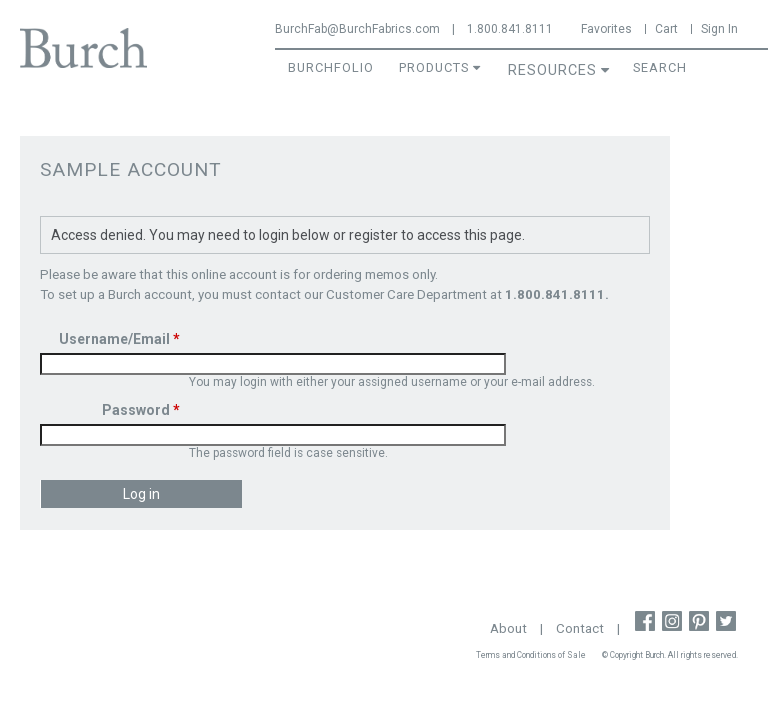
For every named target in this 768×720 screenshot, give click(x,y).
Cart (666, 29)
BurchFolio (331, 67)
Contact (580, 628)
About (508, 628)
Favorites (606, 29)
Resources (552, 70)
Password (141, 410)
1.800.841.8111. (557, 294)
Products (434, 67)
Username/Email (119, 339)
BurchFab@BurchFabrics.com (357, 29)
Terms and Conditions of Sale (531, 655)
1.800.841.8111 (510, 29)
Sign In (719, 29)
